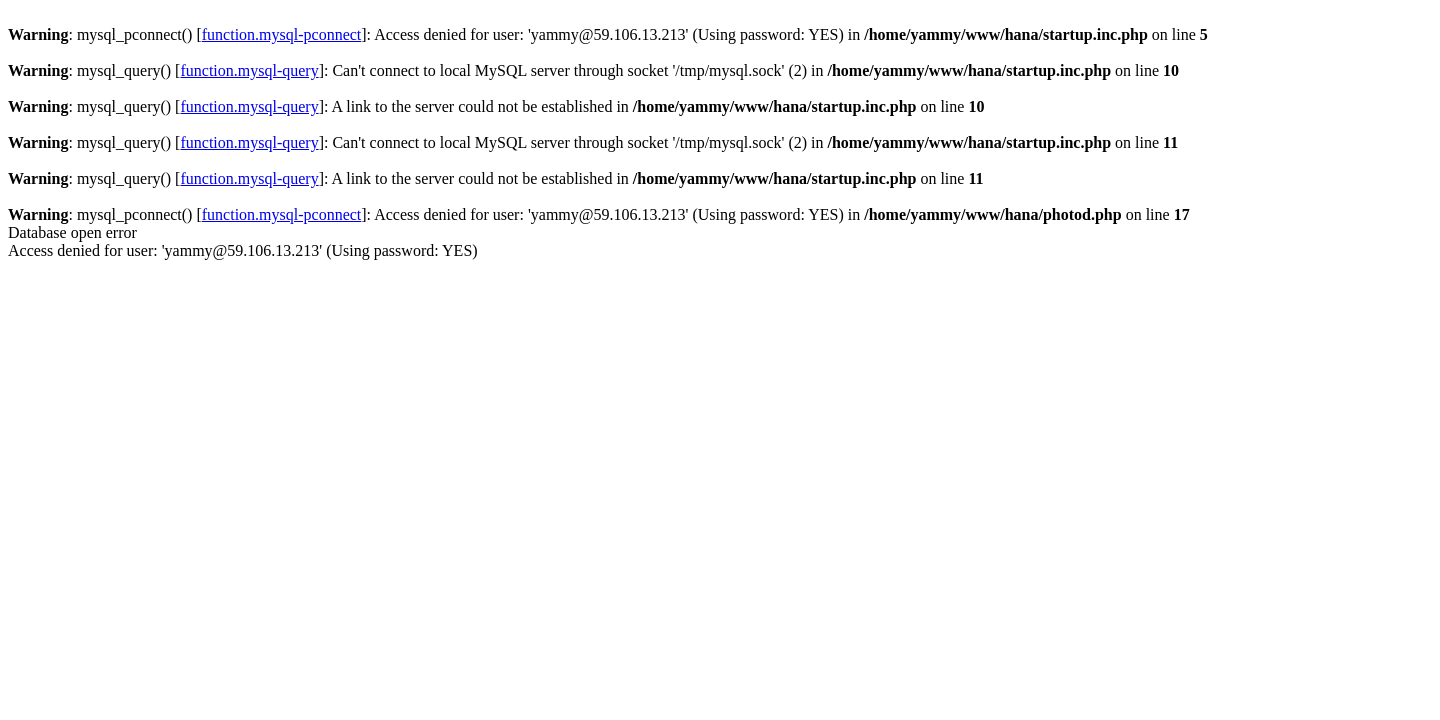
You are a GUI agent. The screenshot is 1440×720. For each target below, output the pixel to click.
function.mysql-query (249, 70)
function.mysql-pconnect (282, 34)
